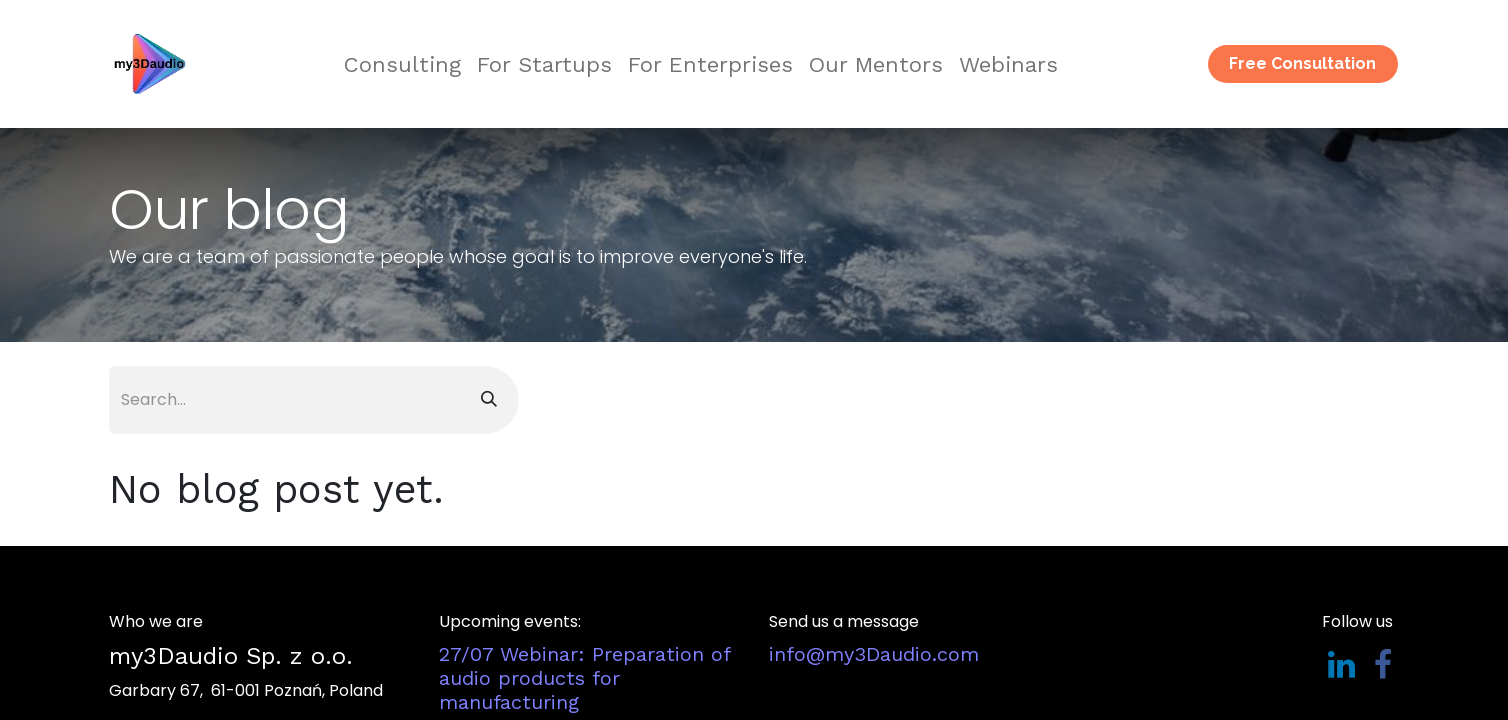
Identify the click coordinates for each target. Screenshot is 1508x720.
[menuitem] (402, 64)
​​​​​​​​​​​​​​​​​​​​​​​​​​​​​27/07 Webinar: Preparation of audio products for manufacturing (584, 678)
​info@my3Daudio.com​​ (874, 654)
